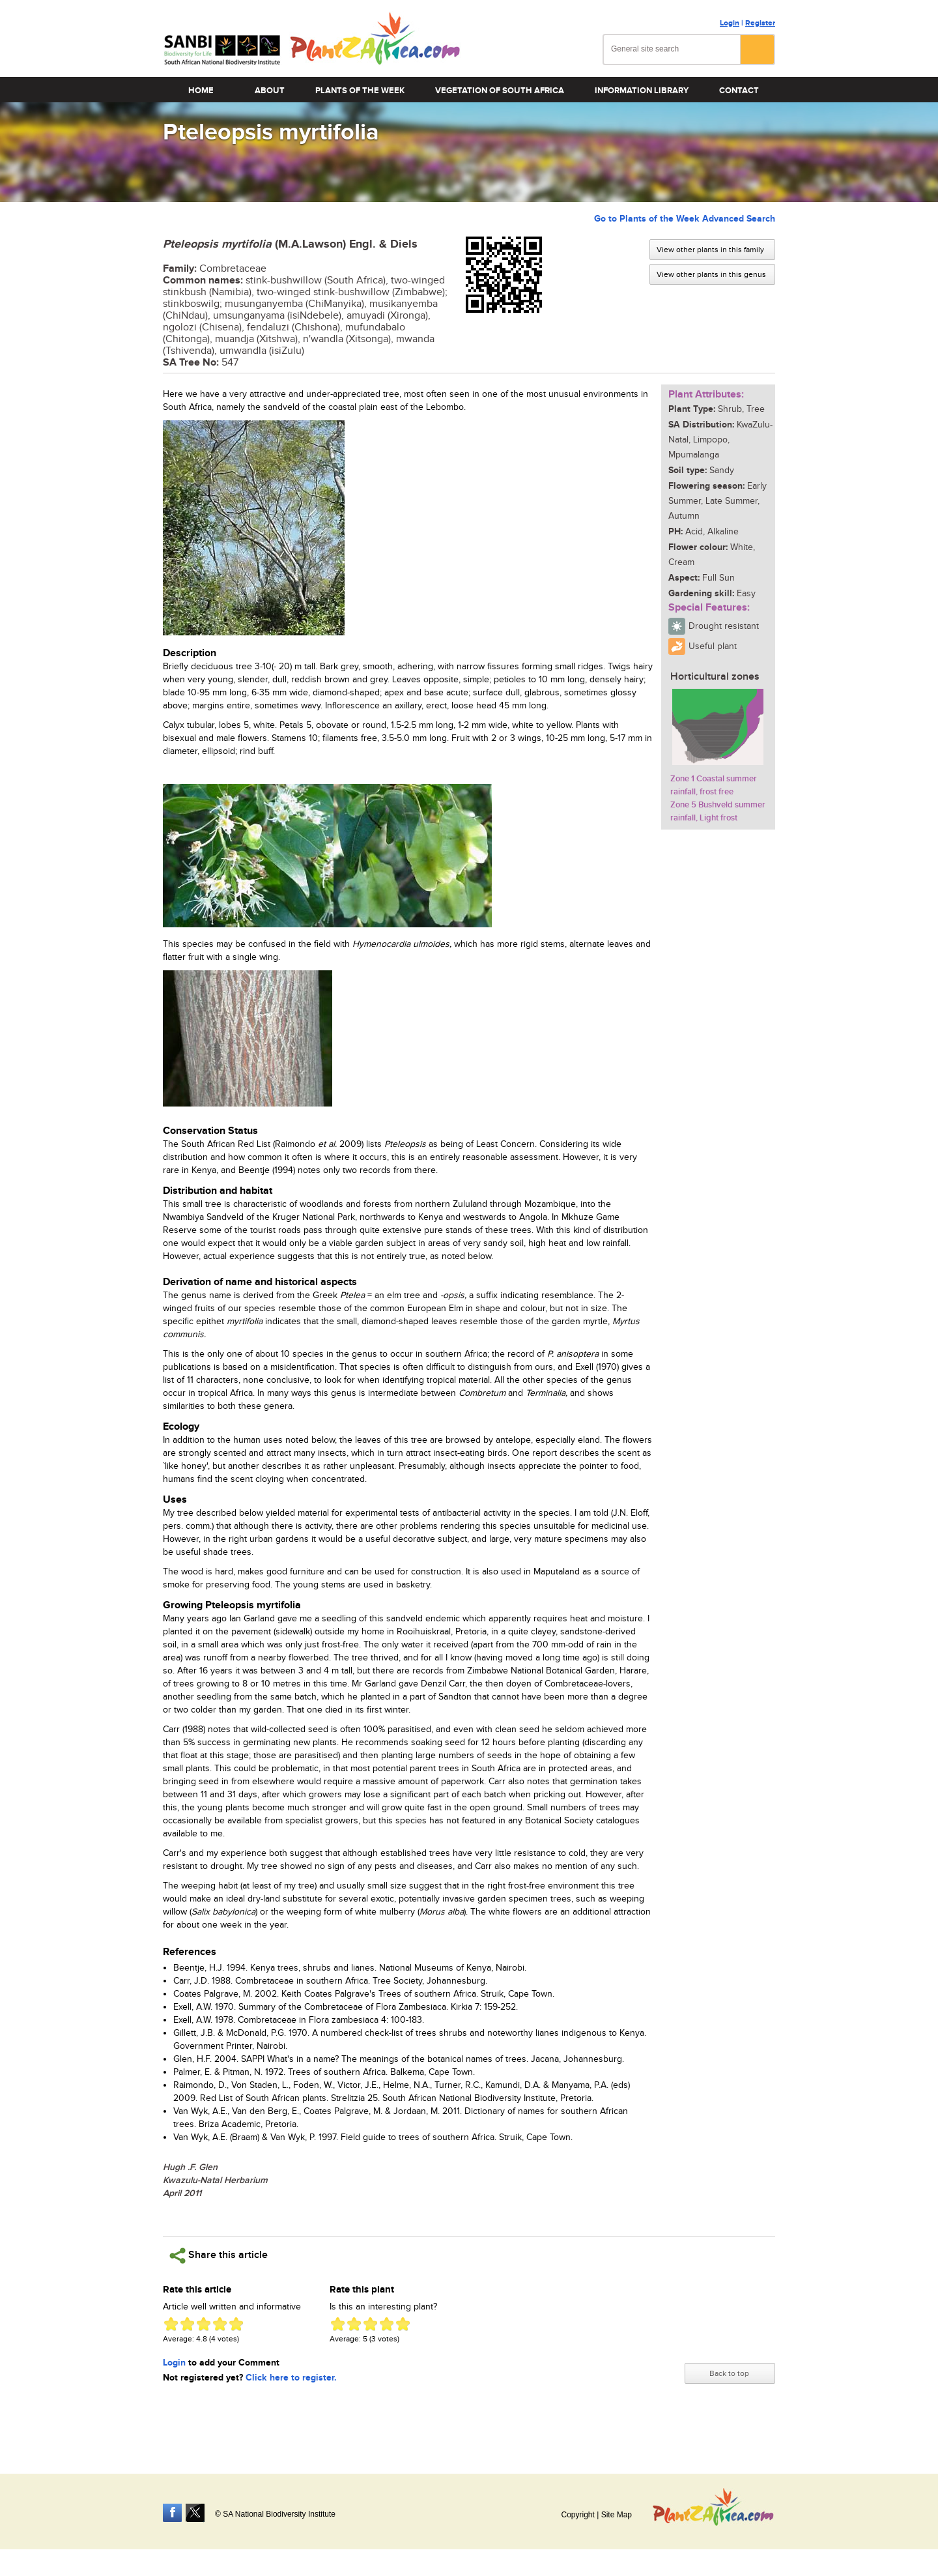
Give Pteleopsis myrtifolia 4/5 (220, 2324)
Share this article (218, 2256)
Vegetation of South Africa (499, 90)
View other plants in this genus (711, 274)
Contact (739, 90)
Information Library (642, 90)
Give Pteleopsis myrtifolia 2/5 (187, 2324)
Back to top (729, 2373)
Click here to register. (291, 2377)
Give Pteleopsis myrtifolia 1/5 (171, 2324)
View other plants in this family (710, 249)
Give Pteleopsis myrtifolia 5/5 (236, 2324)
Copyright (577, 2514)
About (270, 90)
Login (729, 23)
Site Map (616, 2514)
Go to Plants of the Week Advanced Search (684, 218)
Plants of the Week (360, 90)
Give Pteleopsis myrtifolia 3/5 (203, 2324)
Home (201, 90)
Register (760, 23)
